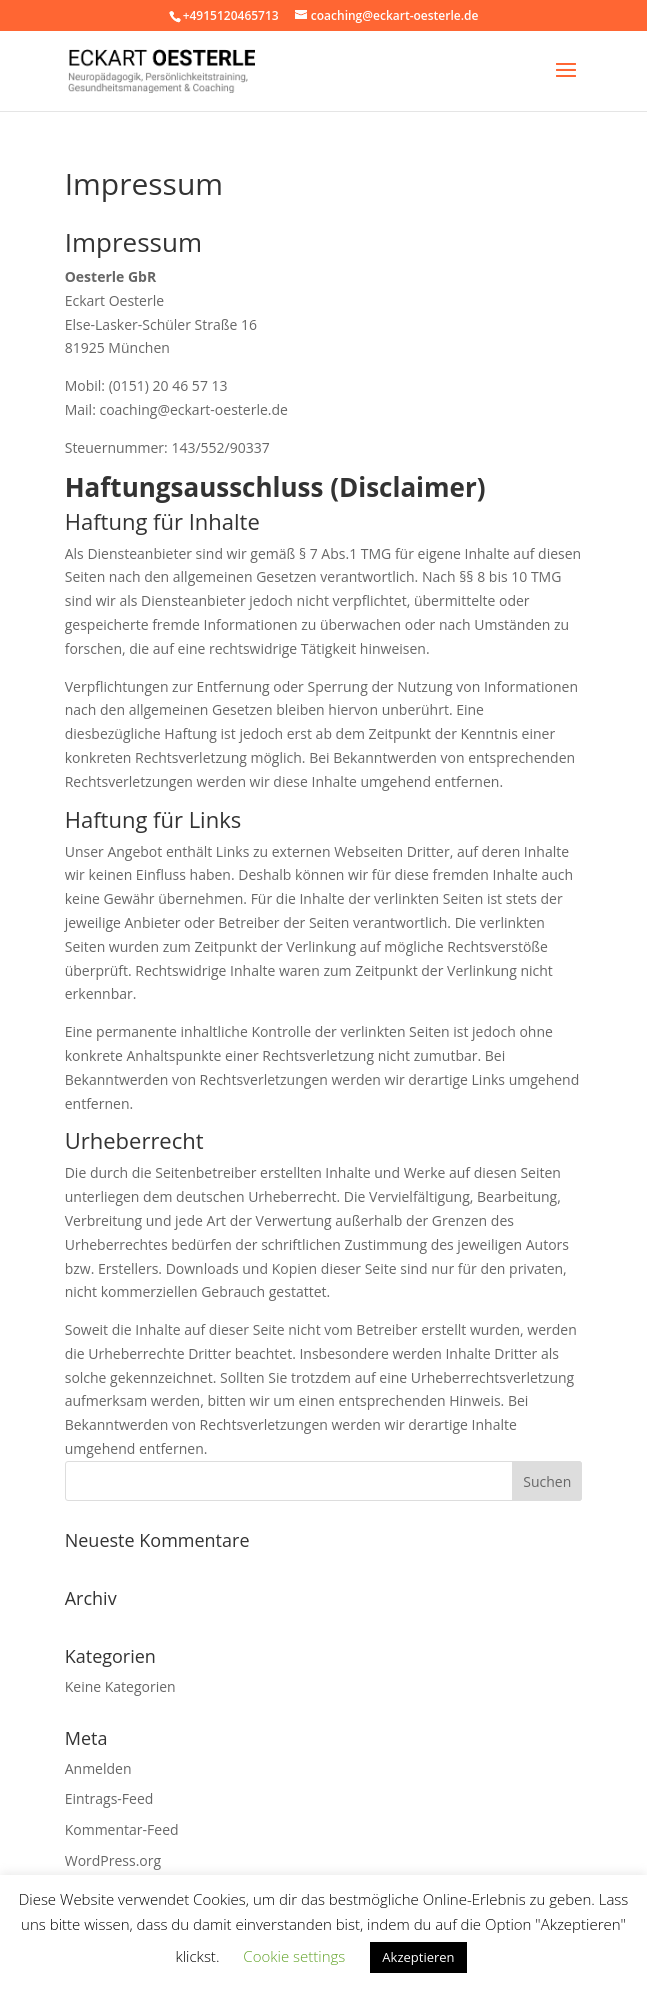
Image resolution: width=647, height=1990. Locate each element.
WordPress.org (113, 1860)
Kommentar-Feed (122, 1829)
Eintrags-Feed (109, 1798)
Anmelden (98, 1768)
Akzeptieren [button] (418, 1957)
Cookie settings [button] (294, 1956)
